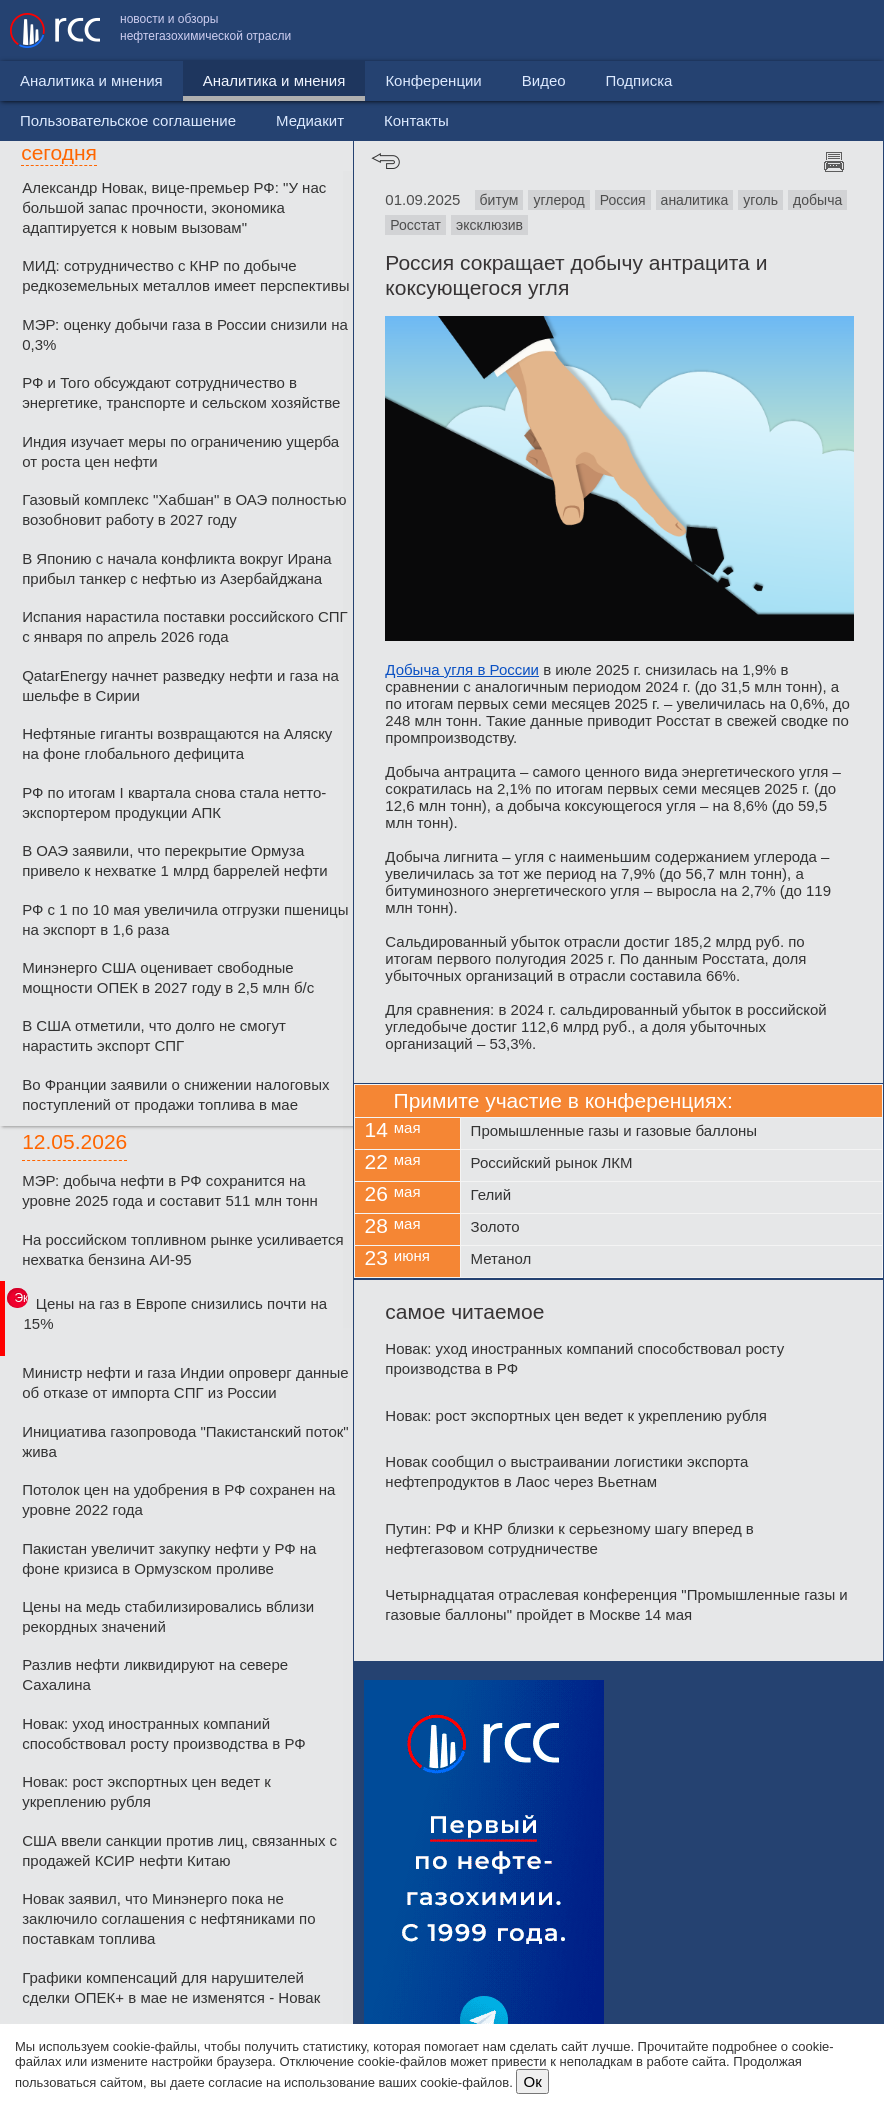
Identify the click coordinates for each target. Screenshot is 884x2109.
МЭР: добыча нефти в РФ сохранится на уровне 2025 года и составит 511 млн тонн (170, 1190)
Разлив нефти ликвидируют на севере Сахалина (155, 1674)
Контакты (831, 30)
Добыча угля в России (462, 669)
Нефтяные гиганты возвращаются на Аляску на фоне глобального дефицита (177, 743)
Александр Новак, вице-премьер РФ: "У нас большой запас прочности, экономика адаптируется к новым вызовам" (174, 207)
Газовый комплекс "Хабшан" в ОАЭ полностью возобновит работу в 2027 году (184, 509)
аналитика (695, 200)
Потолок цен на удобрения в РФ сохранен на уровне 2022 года (178, 1499)
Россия (623, 200)
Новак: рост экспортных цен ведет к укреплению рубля (146, 1791)
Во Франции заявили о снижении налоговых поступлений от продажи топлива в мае (175, 1094)
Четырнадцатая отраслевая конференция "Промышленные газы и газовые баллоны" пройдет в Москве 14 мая (616, 1604)
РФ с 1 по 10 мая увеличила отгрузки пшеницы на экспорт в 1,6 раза (185, 919)
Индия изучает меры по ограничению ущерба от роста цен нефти (180, 451)
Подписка (554, 80)
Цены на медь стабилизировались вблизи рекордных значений (168, 1616)
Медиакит (725, 30)
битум (499, 200)
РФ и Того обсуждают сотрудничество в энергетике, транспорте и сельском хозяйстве (181, 392)
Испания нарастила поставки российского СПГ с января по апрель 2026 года (185, 626)
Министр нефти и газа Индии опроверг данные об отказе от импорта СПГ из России (185, 1382)
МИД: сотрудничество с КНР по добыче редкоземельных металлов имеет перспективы (185, 275)
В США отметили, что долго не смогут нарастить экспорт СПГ (154, 1035)
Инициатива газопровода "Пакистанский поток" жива (185, 1441)
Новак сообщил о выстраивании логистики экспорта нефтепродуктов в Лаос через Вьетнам (566, 1471)
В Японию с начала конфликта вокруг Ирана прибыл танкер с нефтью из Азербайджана (177, 568)
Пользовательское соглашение (543, 30)
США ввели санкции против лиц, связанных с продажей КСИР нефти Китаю (179, 1850)
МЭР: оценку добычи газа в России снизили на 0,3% (185, 334)
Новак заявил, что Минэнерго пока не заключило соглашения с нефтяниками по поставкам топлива (168, 1918)
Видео (459, 80)
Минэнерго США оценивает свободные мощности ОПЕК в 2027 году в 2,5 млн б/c (168, 977)
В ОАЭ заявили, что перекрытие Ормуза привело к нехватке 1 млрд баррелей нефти (175, 860)
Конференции (349, 80)
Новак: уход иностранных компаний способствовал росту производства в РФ (164, 1733)
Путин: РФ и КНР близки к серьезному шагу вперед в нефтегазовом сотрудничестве (569, 1538)
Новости (49, 80)
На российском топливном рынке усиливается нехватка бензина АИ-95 (183, 1249)
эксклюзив (489, 225)
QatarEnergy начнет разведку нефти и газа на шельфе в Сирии (180, 685)
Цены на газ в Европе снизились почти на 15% (175, 1313)
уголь (760, 200)
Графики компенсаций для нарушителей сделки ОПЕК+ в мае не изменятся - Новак (171, 1987)
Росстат (415, 225)
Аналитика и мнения (189, 80)
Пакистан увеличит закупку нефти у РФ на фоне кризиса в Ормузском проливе (169, 1558)
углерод (558, 200)
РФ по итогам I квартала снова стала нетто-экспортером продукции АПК (174, 802)
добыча (817, 200)
